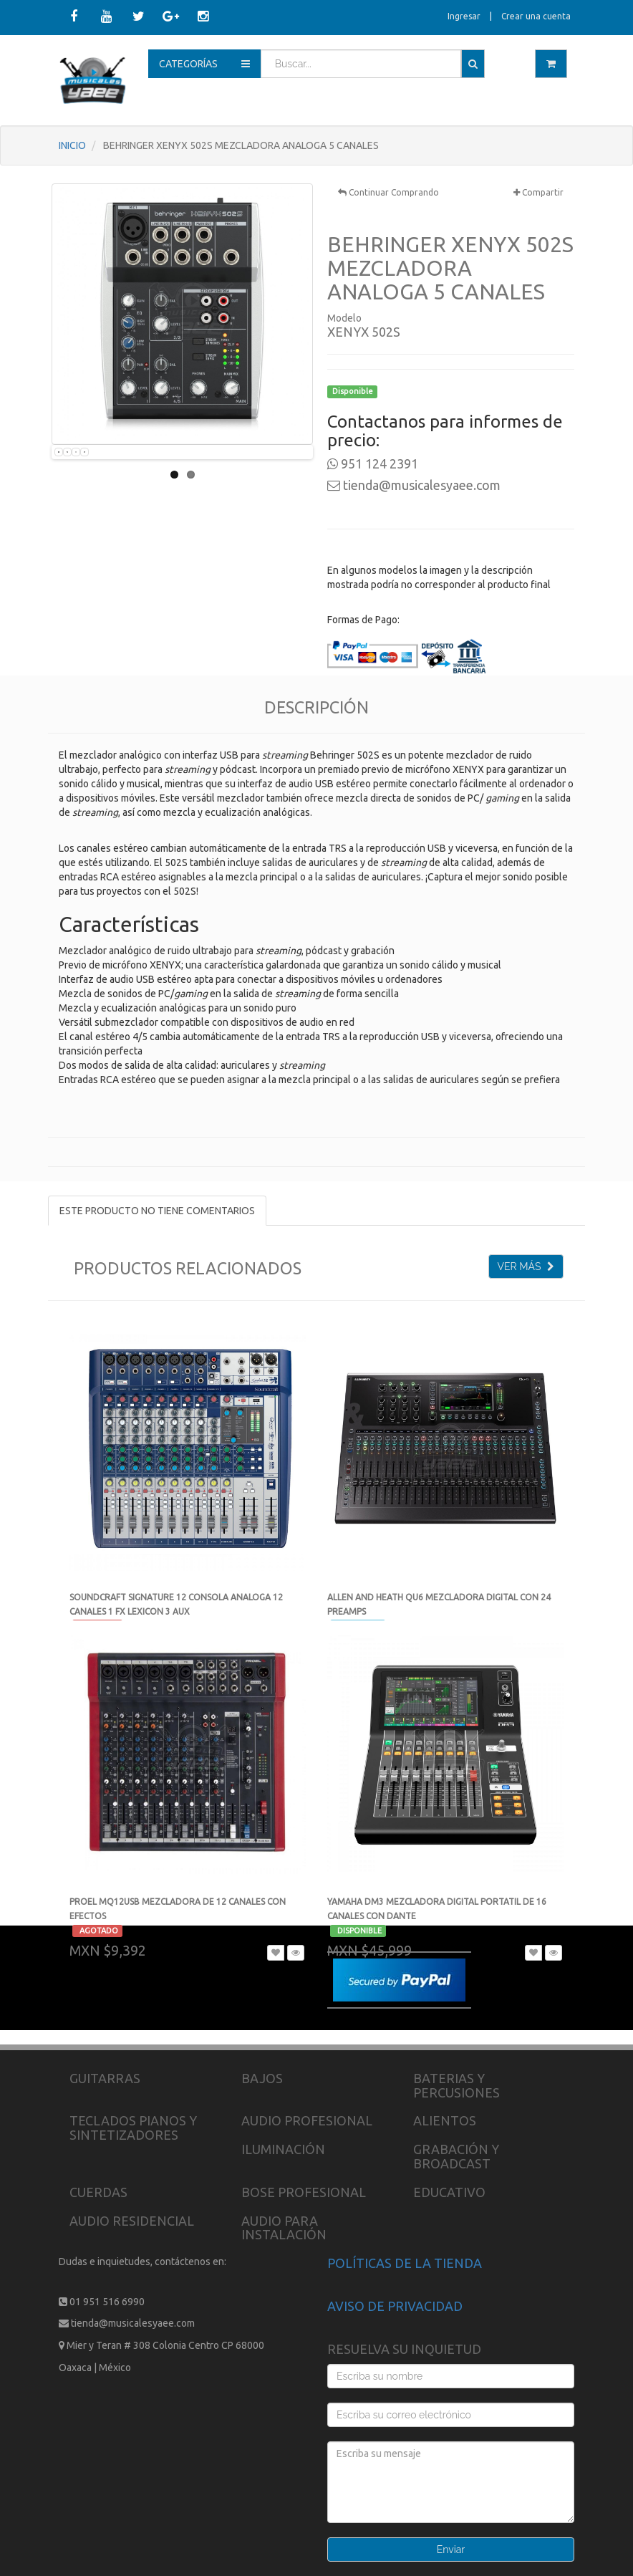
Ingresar (464, 16)
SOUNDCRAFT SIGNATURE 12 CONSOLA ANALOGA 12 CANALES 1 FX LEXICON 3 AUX (176, 1611)
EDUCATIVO (449, 2192)
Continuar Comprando (388, 192)
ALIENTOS (444, 2120)
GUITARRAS (104, 2078)
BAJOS (262, 2078)
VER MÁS (526, 1266)
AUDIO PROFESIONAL (306, 2120)
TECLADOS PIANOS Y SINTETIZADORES (133, 2127)
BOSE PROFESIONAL (303, 2192)
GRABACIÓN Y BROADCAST (456, 2156)
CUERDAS (98, 2192)
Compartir (538, 192)
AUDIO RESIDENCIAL (131, 2221)
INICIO (72, 145)
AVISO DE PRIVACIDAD (395, 2306)
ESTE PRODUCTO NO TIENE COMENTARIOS (157, 1210)
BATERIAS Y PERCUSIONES (456, 2085)
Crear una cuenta (536, 16)
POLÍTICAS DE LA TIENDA (404, 2263)
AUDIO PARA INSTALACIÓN (284, 2228)
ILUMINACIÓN (283, 2149)
